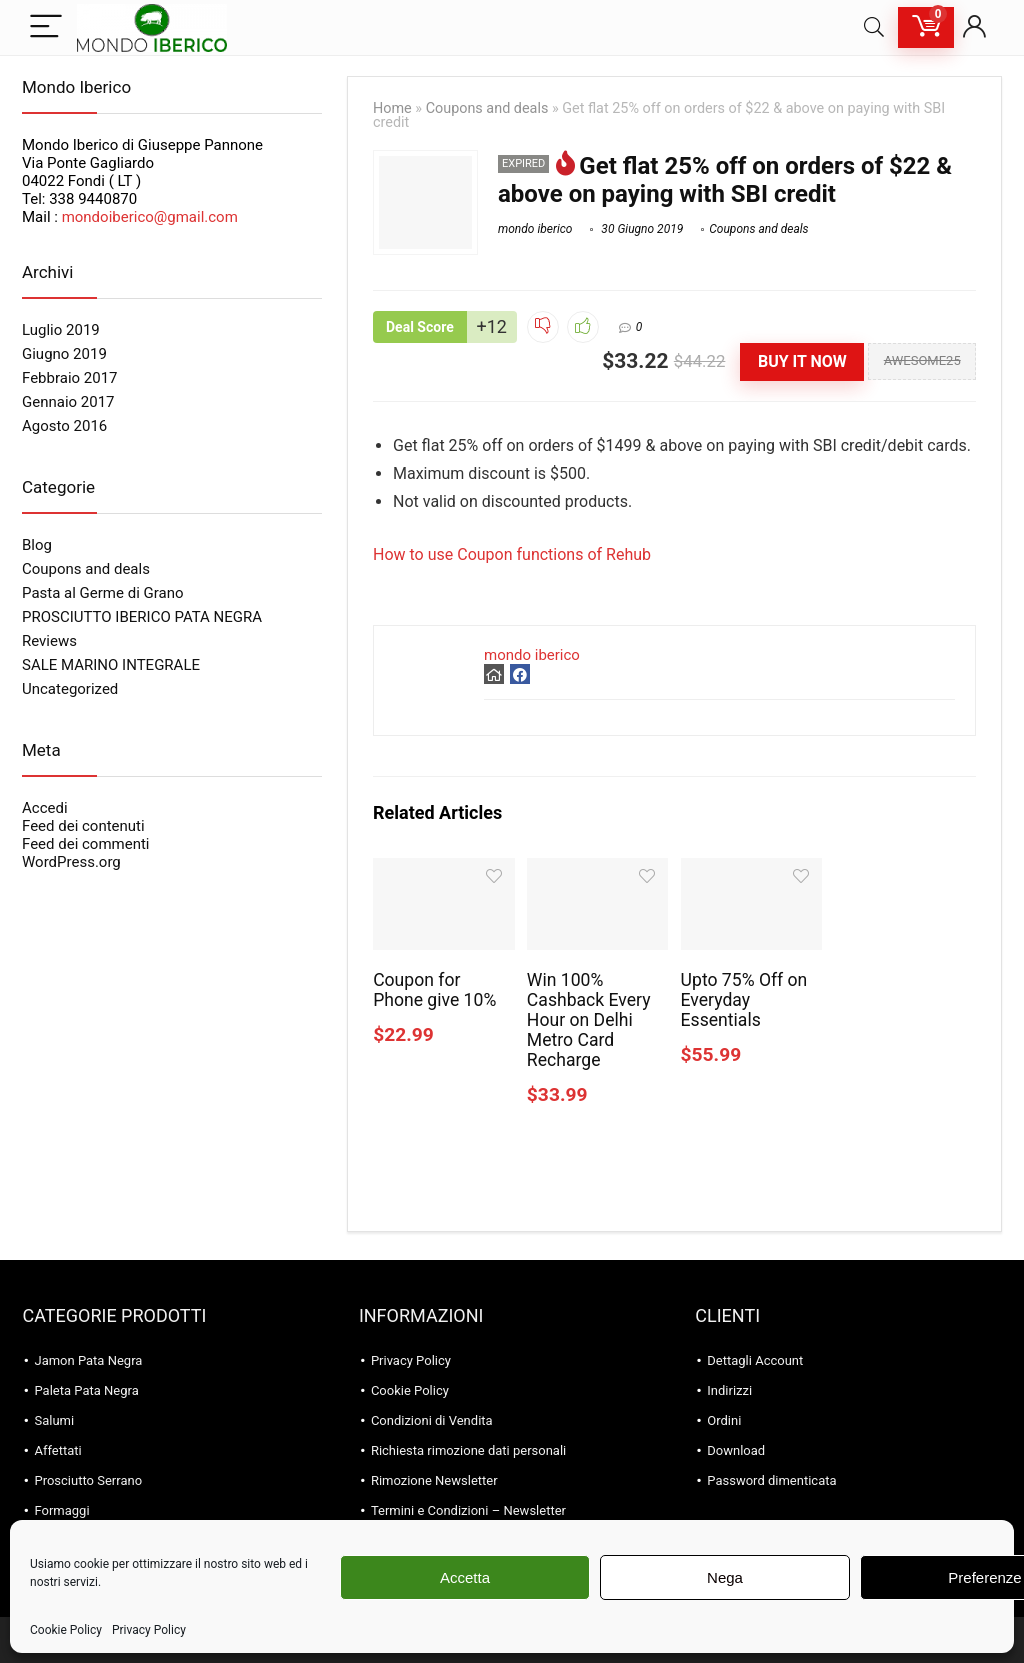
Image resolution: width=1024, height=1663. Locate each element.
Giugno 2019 (64, 354)
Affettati (57, 1450)
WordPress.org (71, 862)
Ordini (724, 1420)
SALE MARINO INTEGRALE (111, 665)
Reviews (49, 641)
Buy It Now (802, 361)
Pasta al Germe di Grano (103, 593)
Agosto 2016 (64, 426)
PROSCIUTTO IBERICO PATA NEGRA (142, 617)
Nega (725, 1577)
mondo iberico (535, 229)
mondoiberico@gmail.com (150, 217)
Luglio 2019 (61, 330)
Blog (37, 545)
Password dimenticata (771, 1480)
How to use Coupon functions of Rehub (512, 554)
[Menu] (46, 27)
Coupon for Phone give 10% (434, 990)
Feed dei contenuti (83, 826)
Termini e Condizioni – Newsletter (468, 1510)
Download (736, 1450)
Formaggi (61, 1510)
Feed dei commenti (86, 844)
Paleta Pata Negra (86, 1390)
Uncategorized (70, 689)
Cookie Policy (66, 1630)
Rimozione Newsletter (434, 1480)
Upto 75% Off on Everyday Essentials (744, 1000)
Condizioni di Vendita (432, 1420)
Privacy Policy (149, 1630)
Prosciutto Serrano (88, 1480)
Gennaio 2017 (68, 402)
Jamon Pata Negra (88, 1360)
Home (392, 108)
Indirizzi (729, 1390)
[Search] (874, 27)
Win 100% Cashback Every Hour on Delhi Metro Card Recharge (589, 1020)
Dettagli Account (755, 1360)
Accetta (465, 1577)
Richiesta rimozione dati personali (468, 1450)
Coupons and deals (487, 108)
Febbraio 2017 (70, 378)
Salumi (54, 1420)
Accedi (45, 808)
